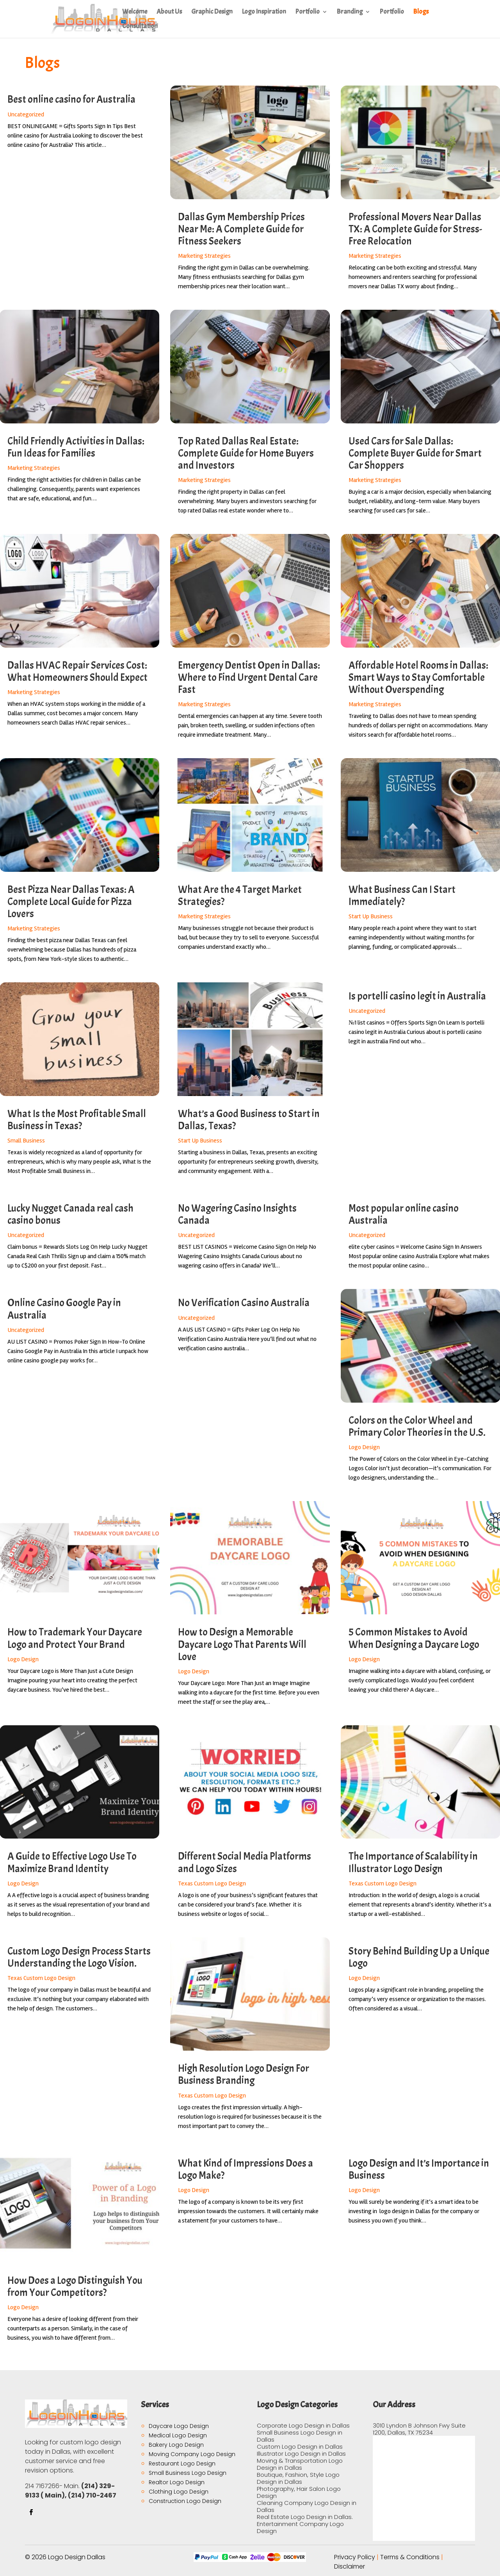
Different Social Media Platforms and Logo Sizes (244, 1862)
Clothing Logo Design (178, 2492)
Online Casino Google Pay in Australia (64, 1308)
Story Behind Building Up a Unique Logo (419, 1957)
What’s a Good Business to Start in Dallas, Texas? (249, 1119)
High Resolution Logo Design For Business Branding (243, 2074)
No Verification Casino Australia (244, 1302)
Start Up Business (371, 916)
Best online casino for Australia (71, 99)
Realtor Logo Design (177, 2482)
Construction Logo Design (185, 2501)
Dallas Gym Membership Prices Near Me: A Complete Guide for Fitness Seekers (241, 229)
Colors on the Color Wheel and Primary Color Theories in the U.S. (417, 1426)
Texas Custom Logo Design (212, 1883)
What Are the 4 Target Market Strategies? (240, 895)
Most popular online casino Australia (404, 1214)
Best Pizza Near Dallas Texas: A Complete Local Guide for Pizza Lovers (71, 901)
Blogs (421, 12)
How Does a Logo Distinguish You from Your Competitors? (74, 2286)
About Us (169, 12)
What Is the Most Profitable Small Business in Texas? (76, 1119)
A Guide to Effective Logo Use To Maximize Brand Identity (72, 1862)
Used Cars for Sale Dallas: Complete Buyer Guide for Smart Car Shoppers (415, 453)
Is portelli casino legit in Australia (417, 996)
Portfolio (307, 12)
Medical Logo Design (178, 2435)
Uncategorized (25, 114)
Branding (350, 12)
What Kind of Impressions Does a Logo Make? (245, 2169)
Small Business (26, 1140)
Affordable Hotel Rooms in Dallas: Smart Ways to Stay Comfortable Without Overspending (418, 677)
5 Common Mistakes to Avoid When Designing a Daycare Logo (414, 1638)
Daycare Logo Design (179, 2426)
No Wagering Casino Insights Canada (237, 1214)
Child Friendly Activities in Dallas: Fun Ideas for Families (75, 447)
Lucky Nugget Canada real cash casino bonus (70, 1214)
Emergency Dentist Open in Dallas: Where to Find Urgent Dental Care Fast (249, 677)
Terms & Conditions (410, 2557)
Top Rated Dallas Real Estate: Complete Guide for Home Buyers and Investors (246, 453)
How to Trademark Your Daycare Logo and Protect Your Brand (74, 1638)
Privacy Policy (354, 2557)
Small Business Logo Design (187, 2473)
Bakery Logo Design (176, 2445)
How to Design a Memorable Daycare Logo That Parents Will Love (242, 1644)
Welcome (134, 12)
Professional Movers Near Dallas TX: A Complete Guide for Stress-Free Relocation (415, 229)
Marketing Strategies (204, 256)
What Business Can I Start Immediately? (402, 895)
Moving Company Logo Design (192, 2454)
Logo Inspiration (264, 12)
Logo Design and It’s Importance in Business (419, 2169)
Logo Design (364, 1447)
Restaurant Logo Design (182, 2463)
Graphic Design (212, 12)
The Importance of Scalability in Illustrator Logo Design (413, 1862)
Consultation (140, 26)
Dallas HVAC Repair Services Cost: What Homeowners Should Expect (77, 671)
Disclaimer (349, 2566)
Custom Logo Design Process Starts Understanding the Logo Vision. (79, 1957)
